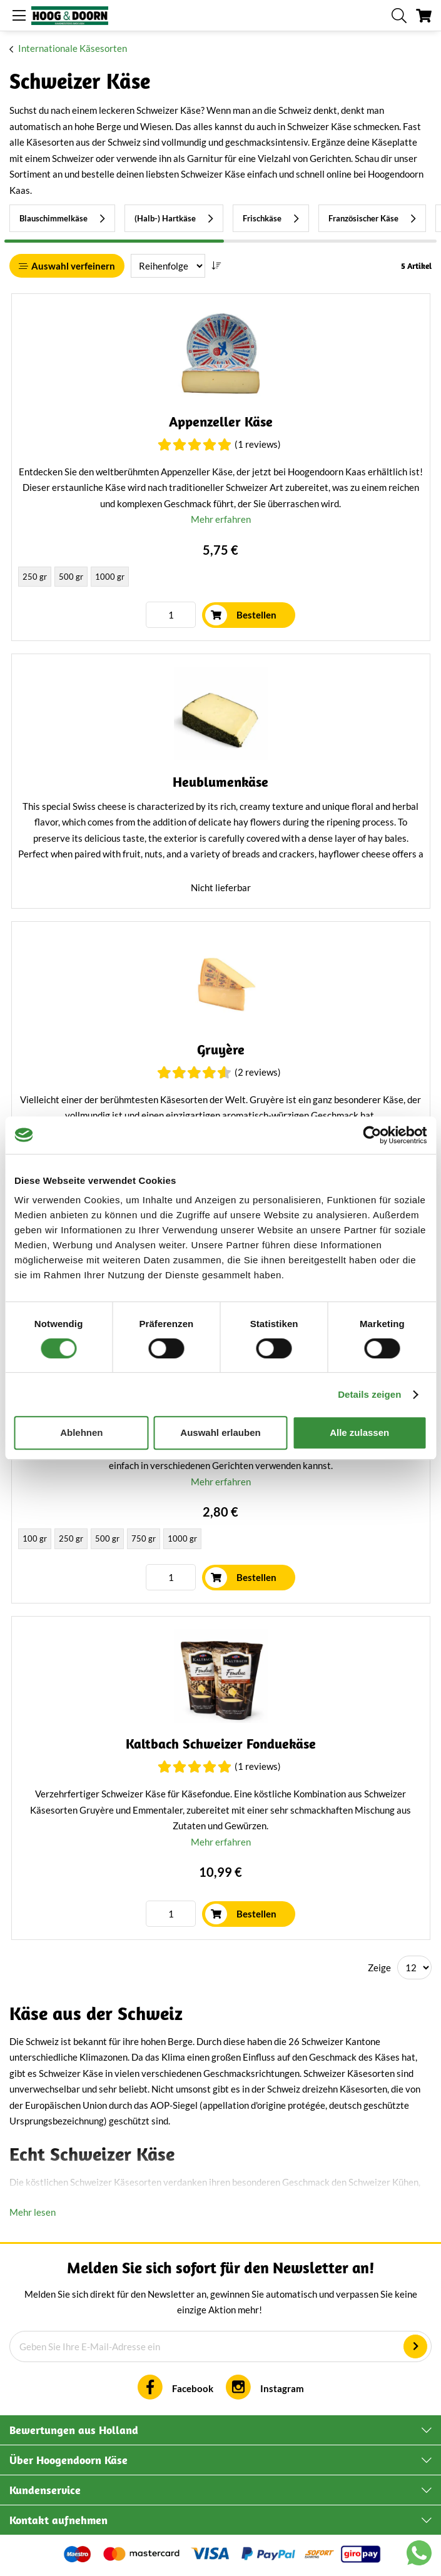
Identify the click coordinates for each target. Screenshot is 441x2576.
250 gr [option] (35, 577)
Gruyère (221, 1049)
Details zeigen (369, 1394)
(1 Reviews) (258, 444)
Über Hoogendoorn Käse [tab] (68, 2460)
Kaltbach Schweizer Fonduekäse (221, 1743)
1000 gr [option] (109, 577)
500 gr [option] (71, 577)
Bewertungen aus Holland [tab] (73, 2430)
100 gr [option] (35, 1538)
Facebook (192, 2388)
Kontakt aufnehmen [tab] (58, 2520)
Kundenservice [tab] (45, 2490)
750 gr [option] (143, 1538)
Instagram (282, 2388)
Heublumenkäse (220, 782)
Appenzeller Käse (221, 421)
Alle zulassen (359, 1432)
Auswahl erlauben (220, 1432)
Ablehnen (81, 1432)
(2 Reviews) (258, 1072)
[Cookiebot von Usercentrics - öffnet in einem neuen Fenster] (372, 1135)
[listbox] (220, 578)
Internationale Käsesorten (72, 48)
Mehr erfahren (221, 519)
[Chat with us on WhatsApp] (419, 2555)
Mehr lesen (32, 2212)
